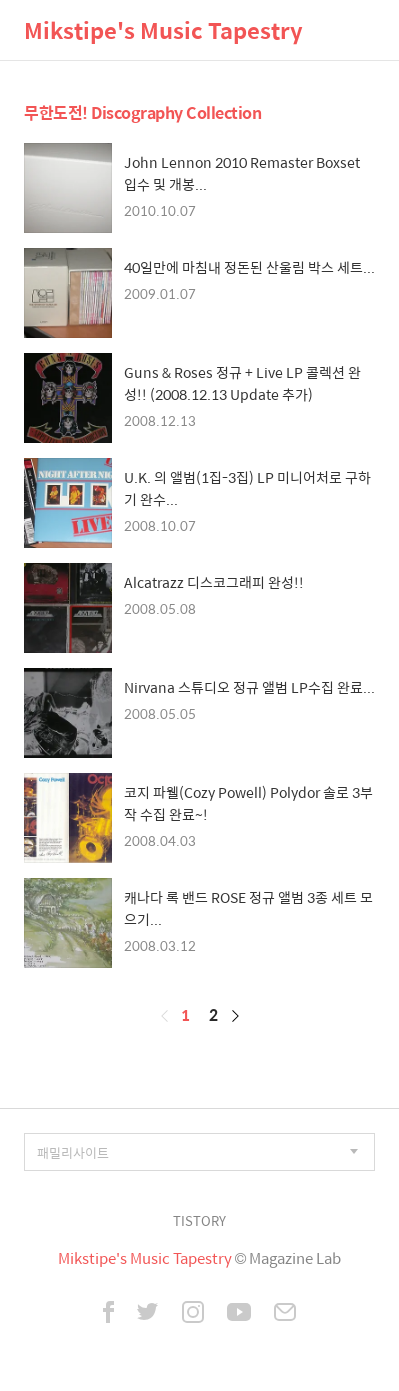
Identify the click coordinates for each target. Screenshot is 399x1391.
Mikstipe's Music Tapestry (163, 30)
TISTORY (199, 1220)
